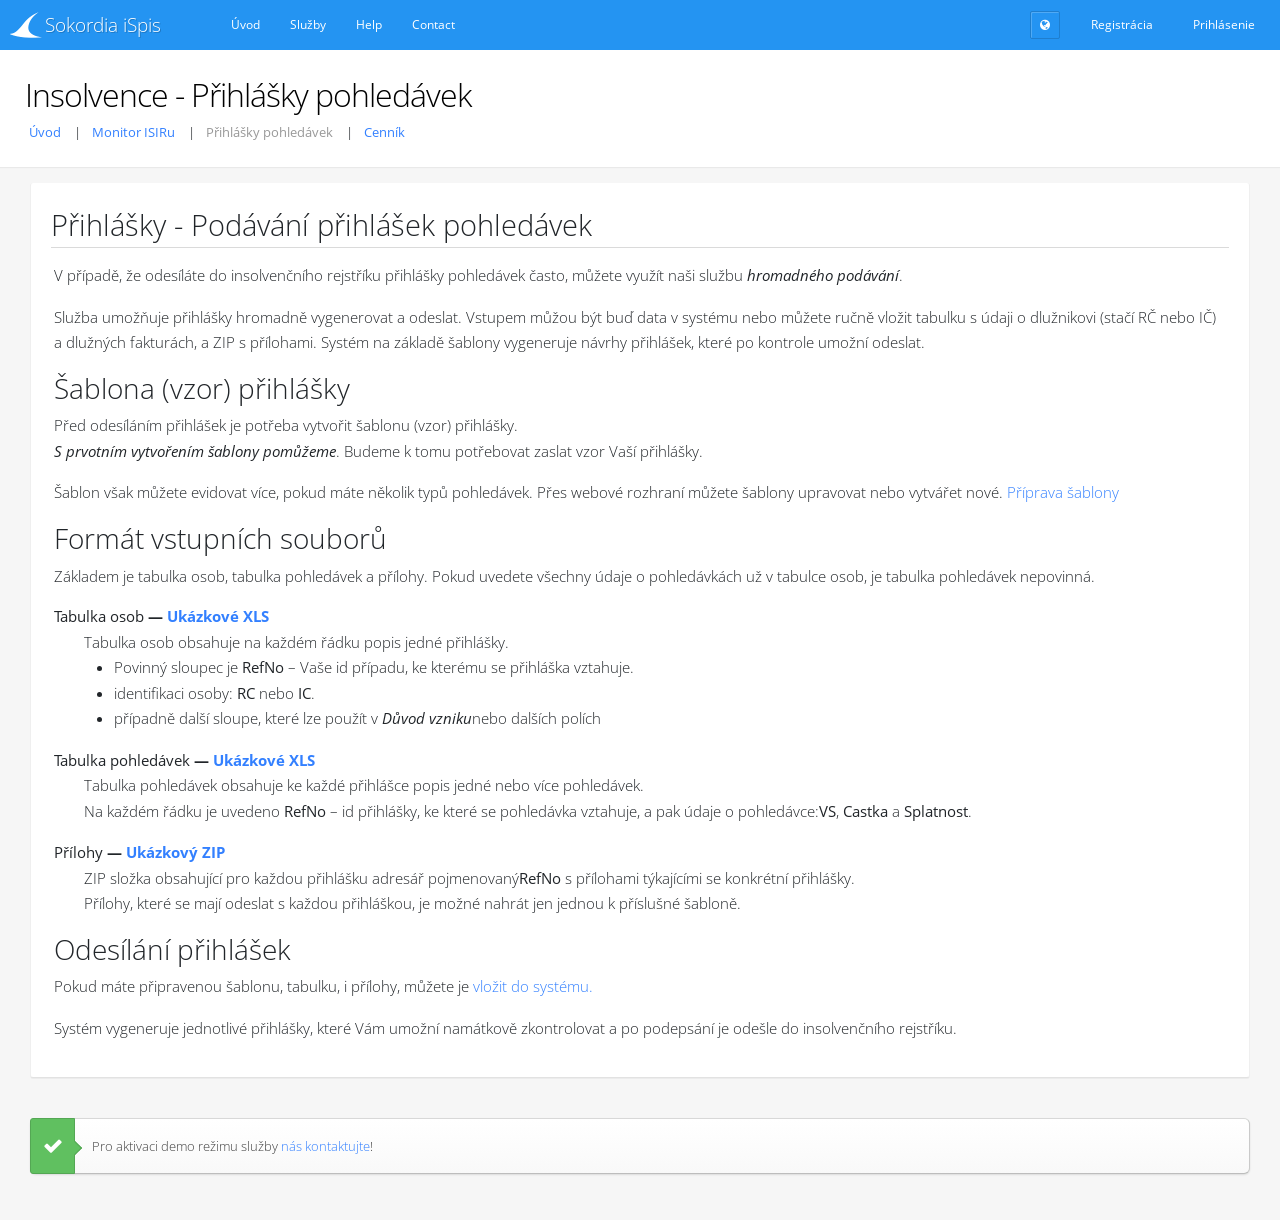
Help (369, 24)
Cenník (384, 132)
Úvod (245, 24)
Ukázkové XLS (218, 616)
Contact (433, 24)
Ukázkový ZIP (175, 852)
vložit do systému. (533, 986)
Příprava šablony (1063, 492)
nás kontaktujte (325, 1146)
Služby (308, 24)
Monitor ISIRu (133, 132)
